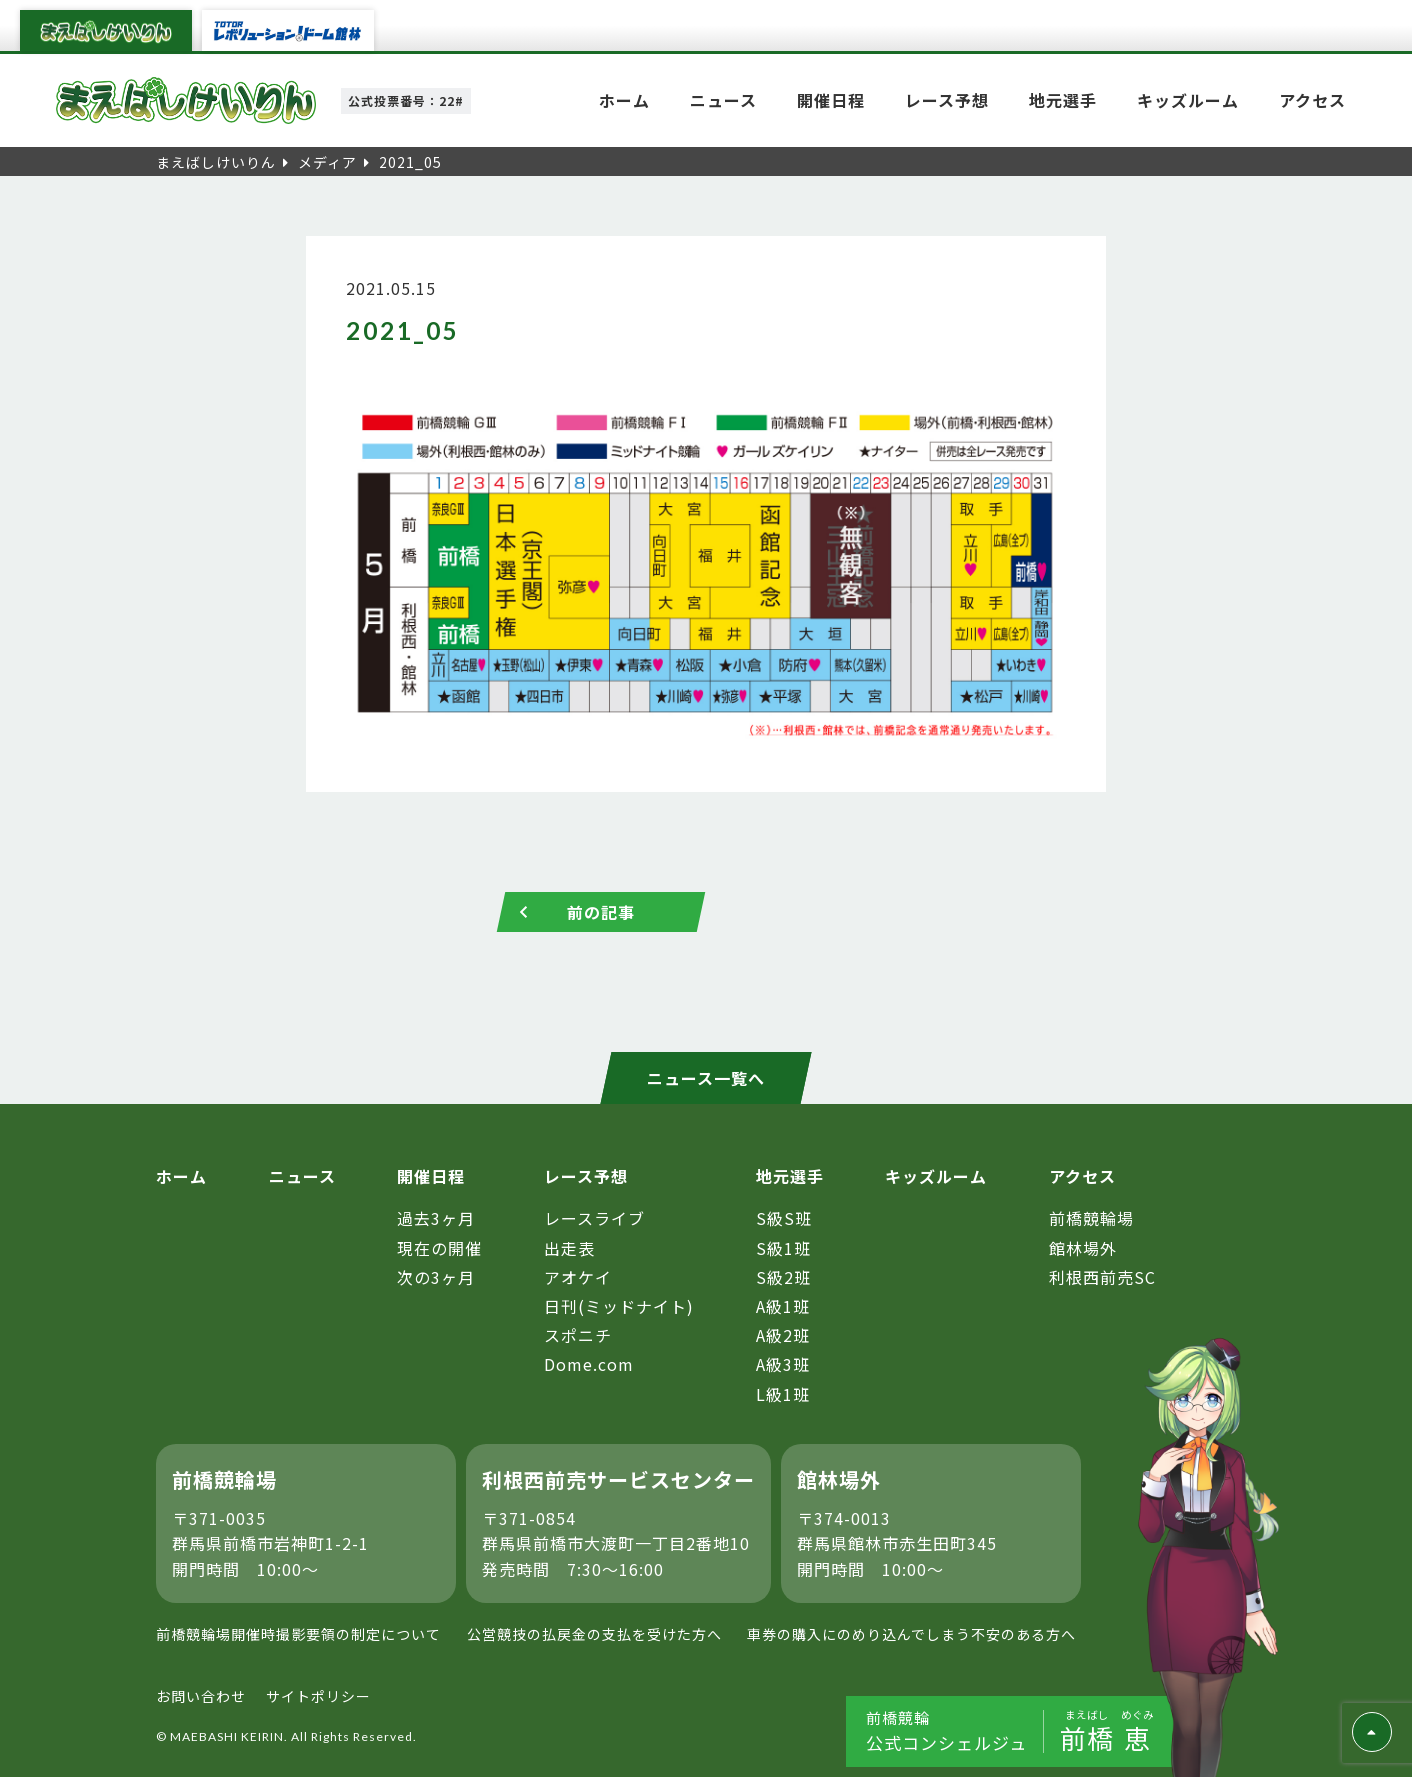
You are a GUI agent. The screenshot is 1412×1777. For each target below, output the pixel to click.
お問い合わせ (201, 1696)
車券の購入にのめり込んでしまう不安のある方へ (911, 1634)
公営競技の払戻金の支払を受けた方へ (594, 1634)
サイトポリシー (318, 1696)
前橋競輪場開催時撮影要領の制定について (298, 1634)
